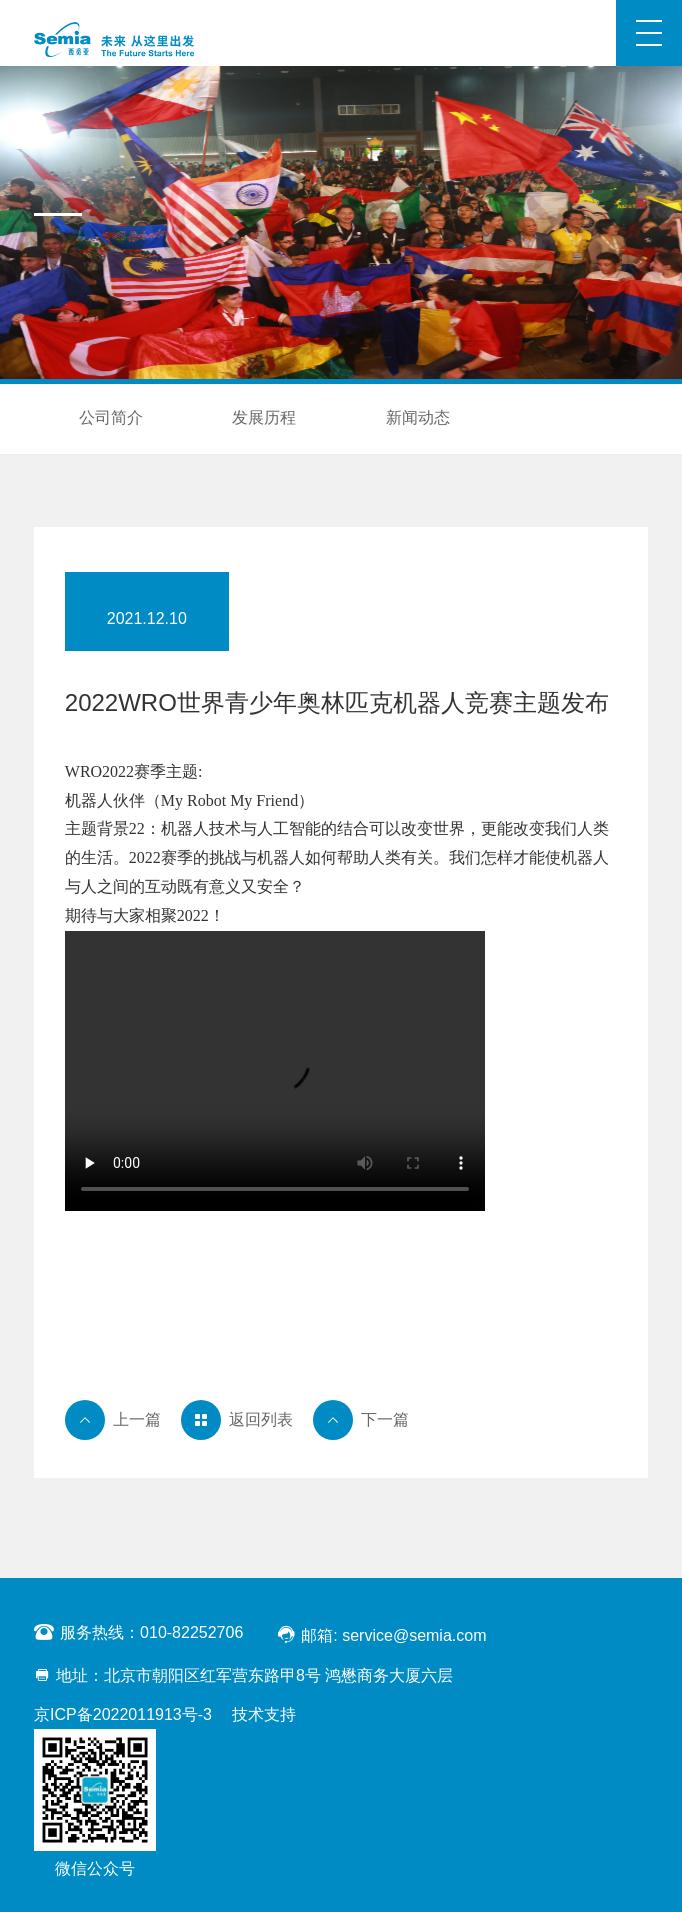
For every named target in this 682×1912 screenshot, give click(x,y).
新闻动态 (418, 417)
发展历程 (264, 417)
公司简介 (111, 417)
